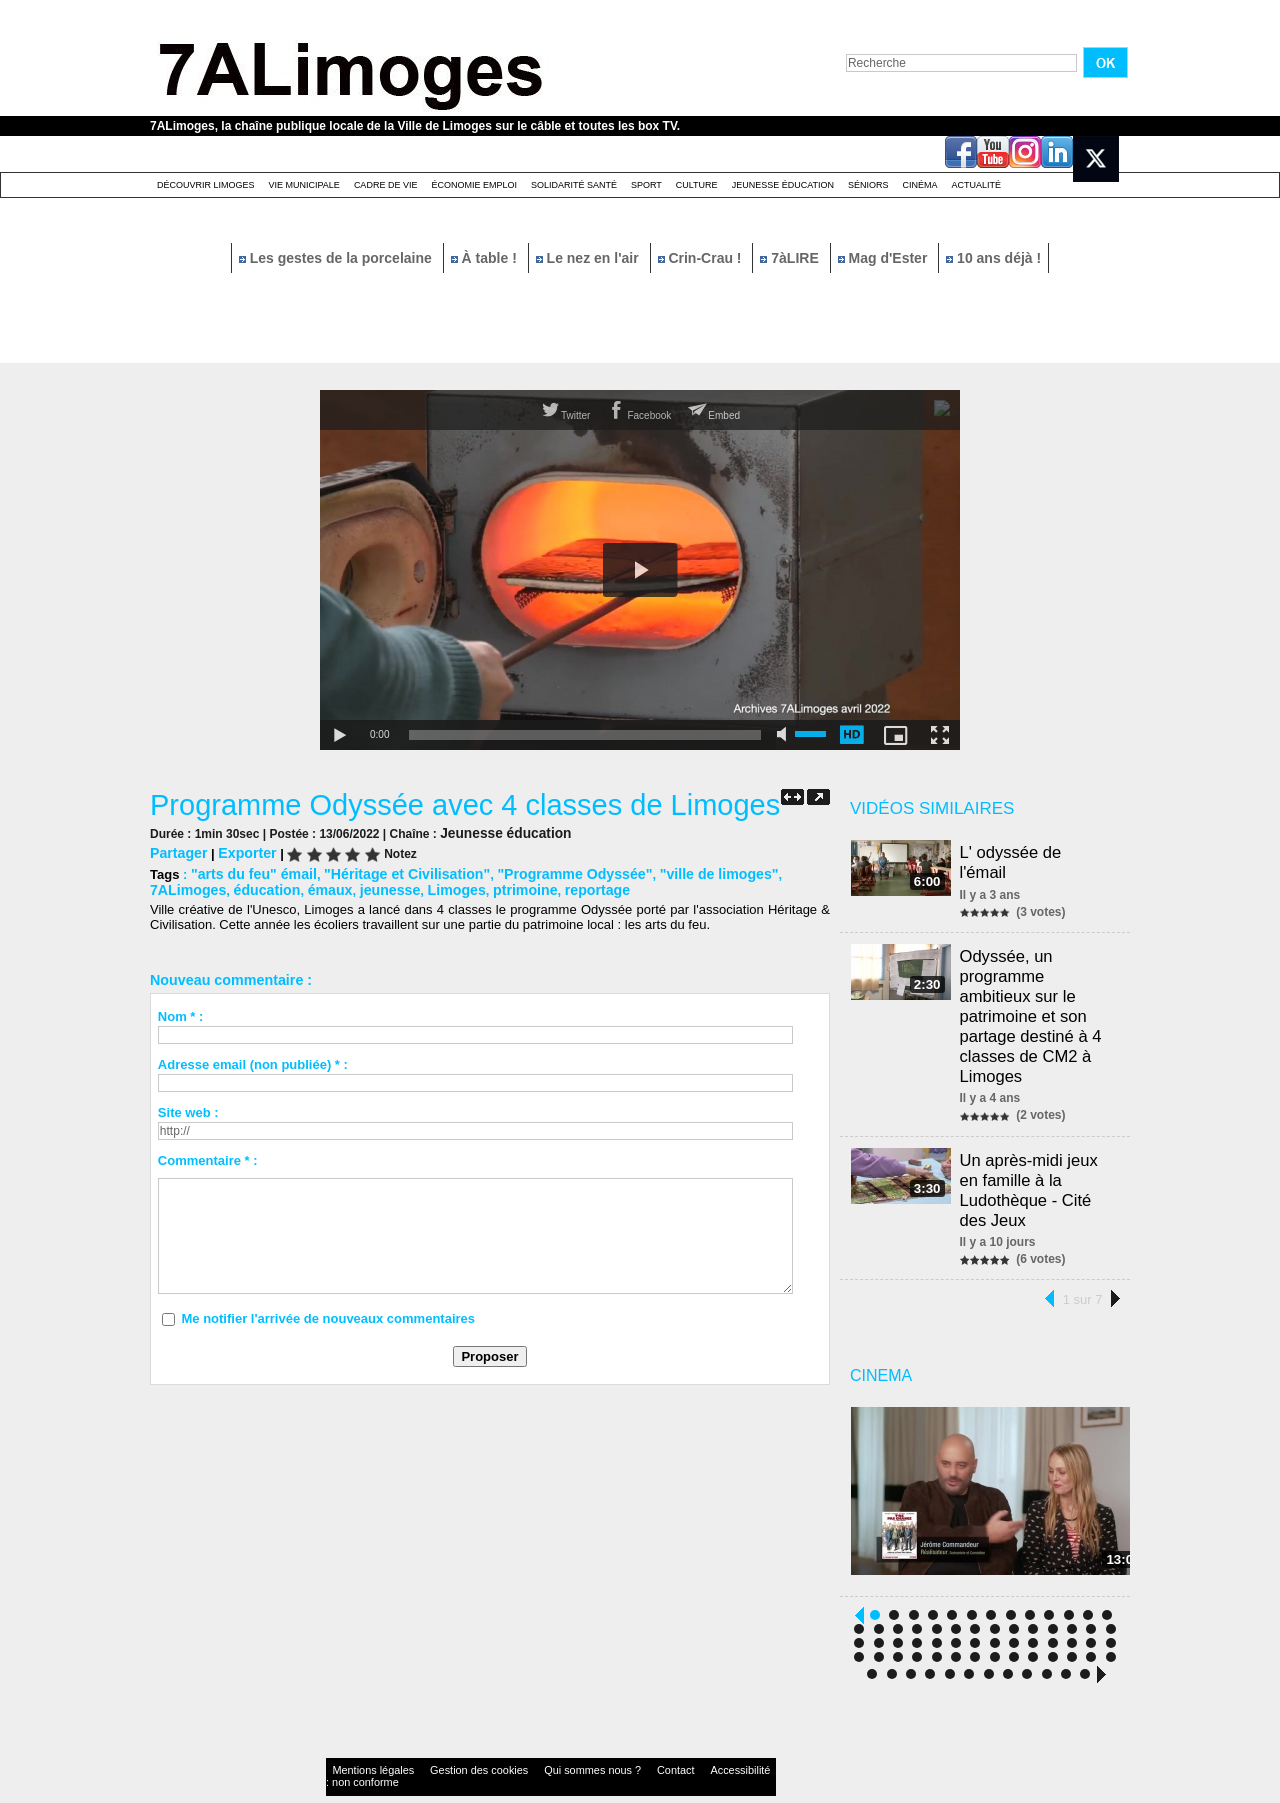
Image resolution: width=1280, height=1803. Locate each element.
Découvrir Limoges (206, 185)
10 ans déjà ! (993, 258)
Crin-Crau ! (702, 258)
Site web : (188, 1108)
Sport (646, 185)
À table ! (486, 258)
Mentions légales (364, 1737)
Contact (600, 1737)
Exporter (240, 851)
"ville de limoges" (677, 871)
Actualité (977, 185)
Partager (176, 851)
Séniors (868, 185)
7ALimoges (775, 871)
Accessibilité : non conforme (679, 1737)
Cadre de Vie (386, 185)
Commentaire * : (208, 1156)
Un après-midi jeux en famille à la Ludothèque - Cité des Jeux (1031, 1153)
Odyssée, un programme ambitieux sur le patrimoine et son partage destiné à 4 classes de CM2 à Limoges (1033, 990)
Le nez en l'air (589, 258)
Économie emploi (474, 185)
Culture (697, 185)
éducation (180, 886)
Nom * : (181, 1012)
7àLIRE (791, 258)
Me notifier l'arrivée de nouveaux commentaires (328, 1314)
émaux (239, 886)
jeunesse (295, 886)
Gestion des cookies (446, 1737)
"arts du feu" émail (249, 871)
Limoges (356, 886)
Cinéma (920, 185)
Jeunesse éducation (783, 185)
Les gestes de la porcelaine (337, 258)
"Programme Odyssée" (545, 871)
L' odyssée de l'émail (1039, 851)
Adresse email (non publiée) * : (253, 1060)
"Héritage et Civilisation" (390, 871)
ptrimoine (420, 886)
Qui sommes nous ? (534, 1737)
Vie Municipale (304, 185)
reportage (487, 886)
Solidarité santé (574, 185)
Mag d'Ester (885, 258)
